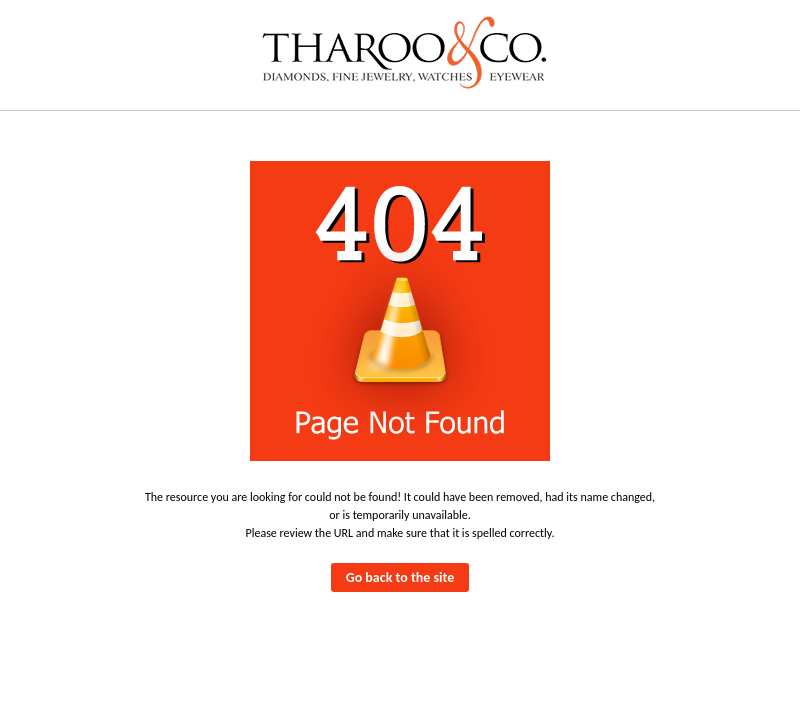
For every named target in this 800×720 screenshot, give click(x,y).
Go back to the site (400, 577)
